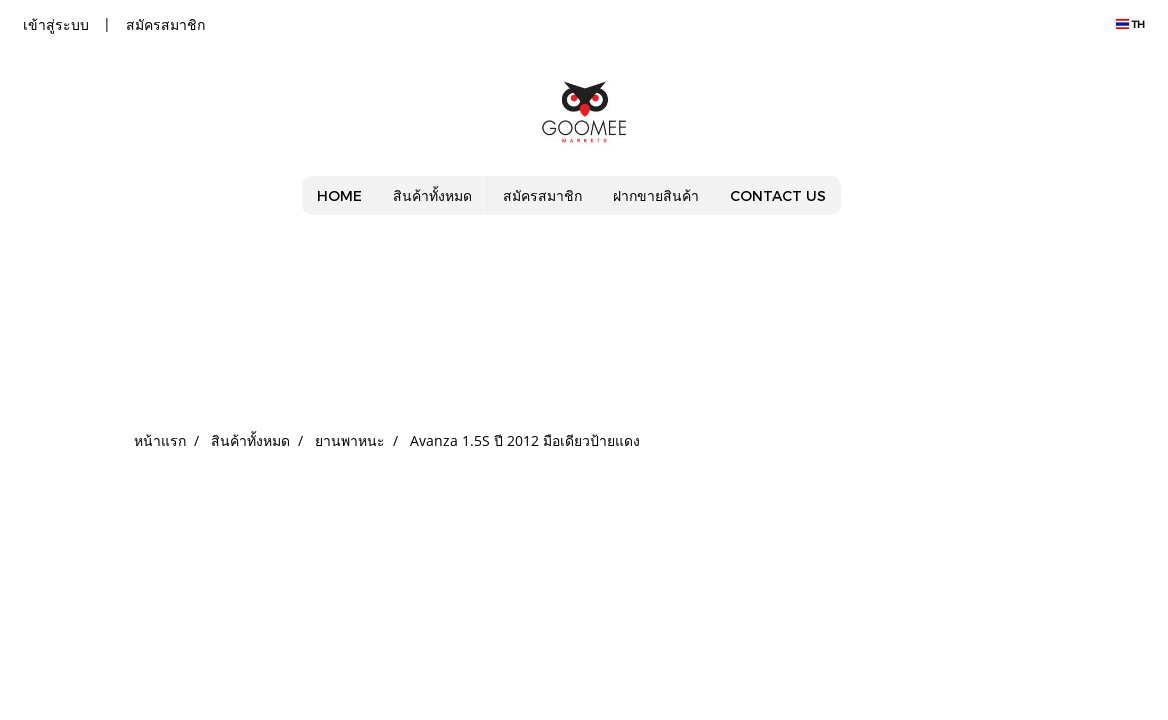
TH (1130, 24)
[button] (859, 196)
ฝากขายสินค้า (656, 195)
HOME (339, 195)
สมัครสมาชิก (165, 24)
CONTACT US (778, 195)
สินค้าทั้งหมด (432, 195)
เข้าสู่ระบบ (56, 24)
